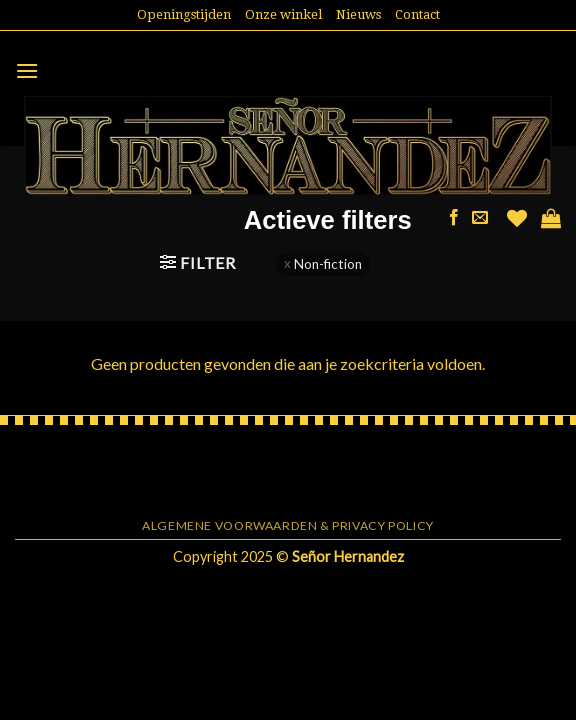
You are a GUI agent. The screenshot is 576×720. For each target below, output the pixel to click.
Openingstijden (184, 14)
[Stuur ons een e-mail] (480, 218)
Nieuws (358, 14)
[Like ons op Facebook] (454, 218)
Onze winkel (283, 14)
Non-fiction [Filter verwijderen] (328, 264)
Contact (417, 14)
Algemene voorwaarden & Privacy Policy (288, 525)
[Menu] (27, 70)
